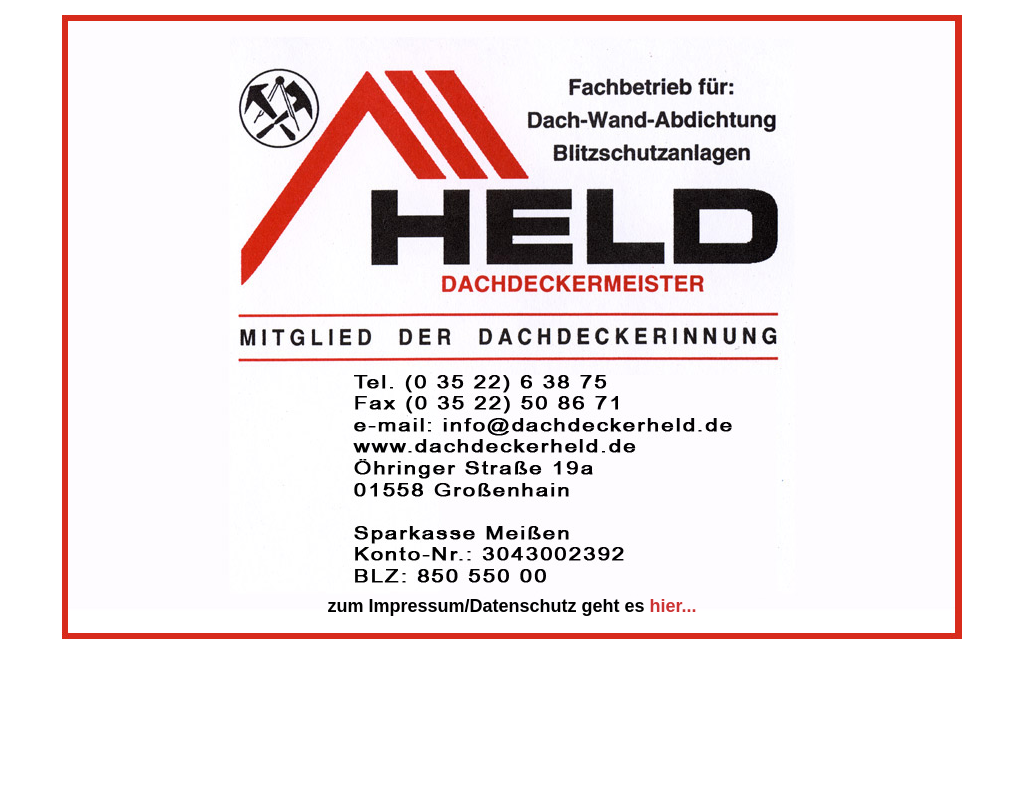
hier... (673, 606)
